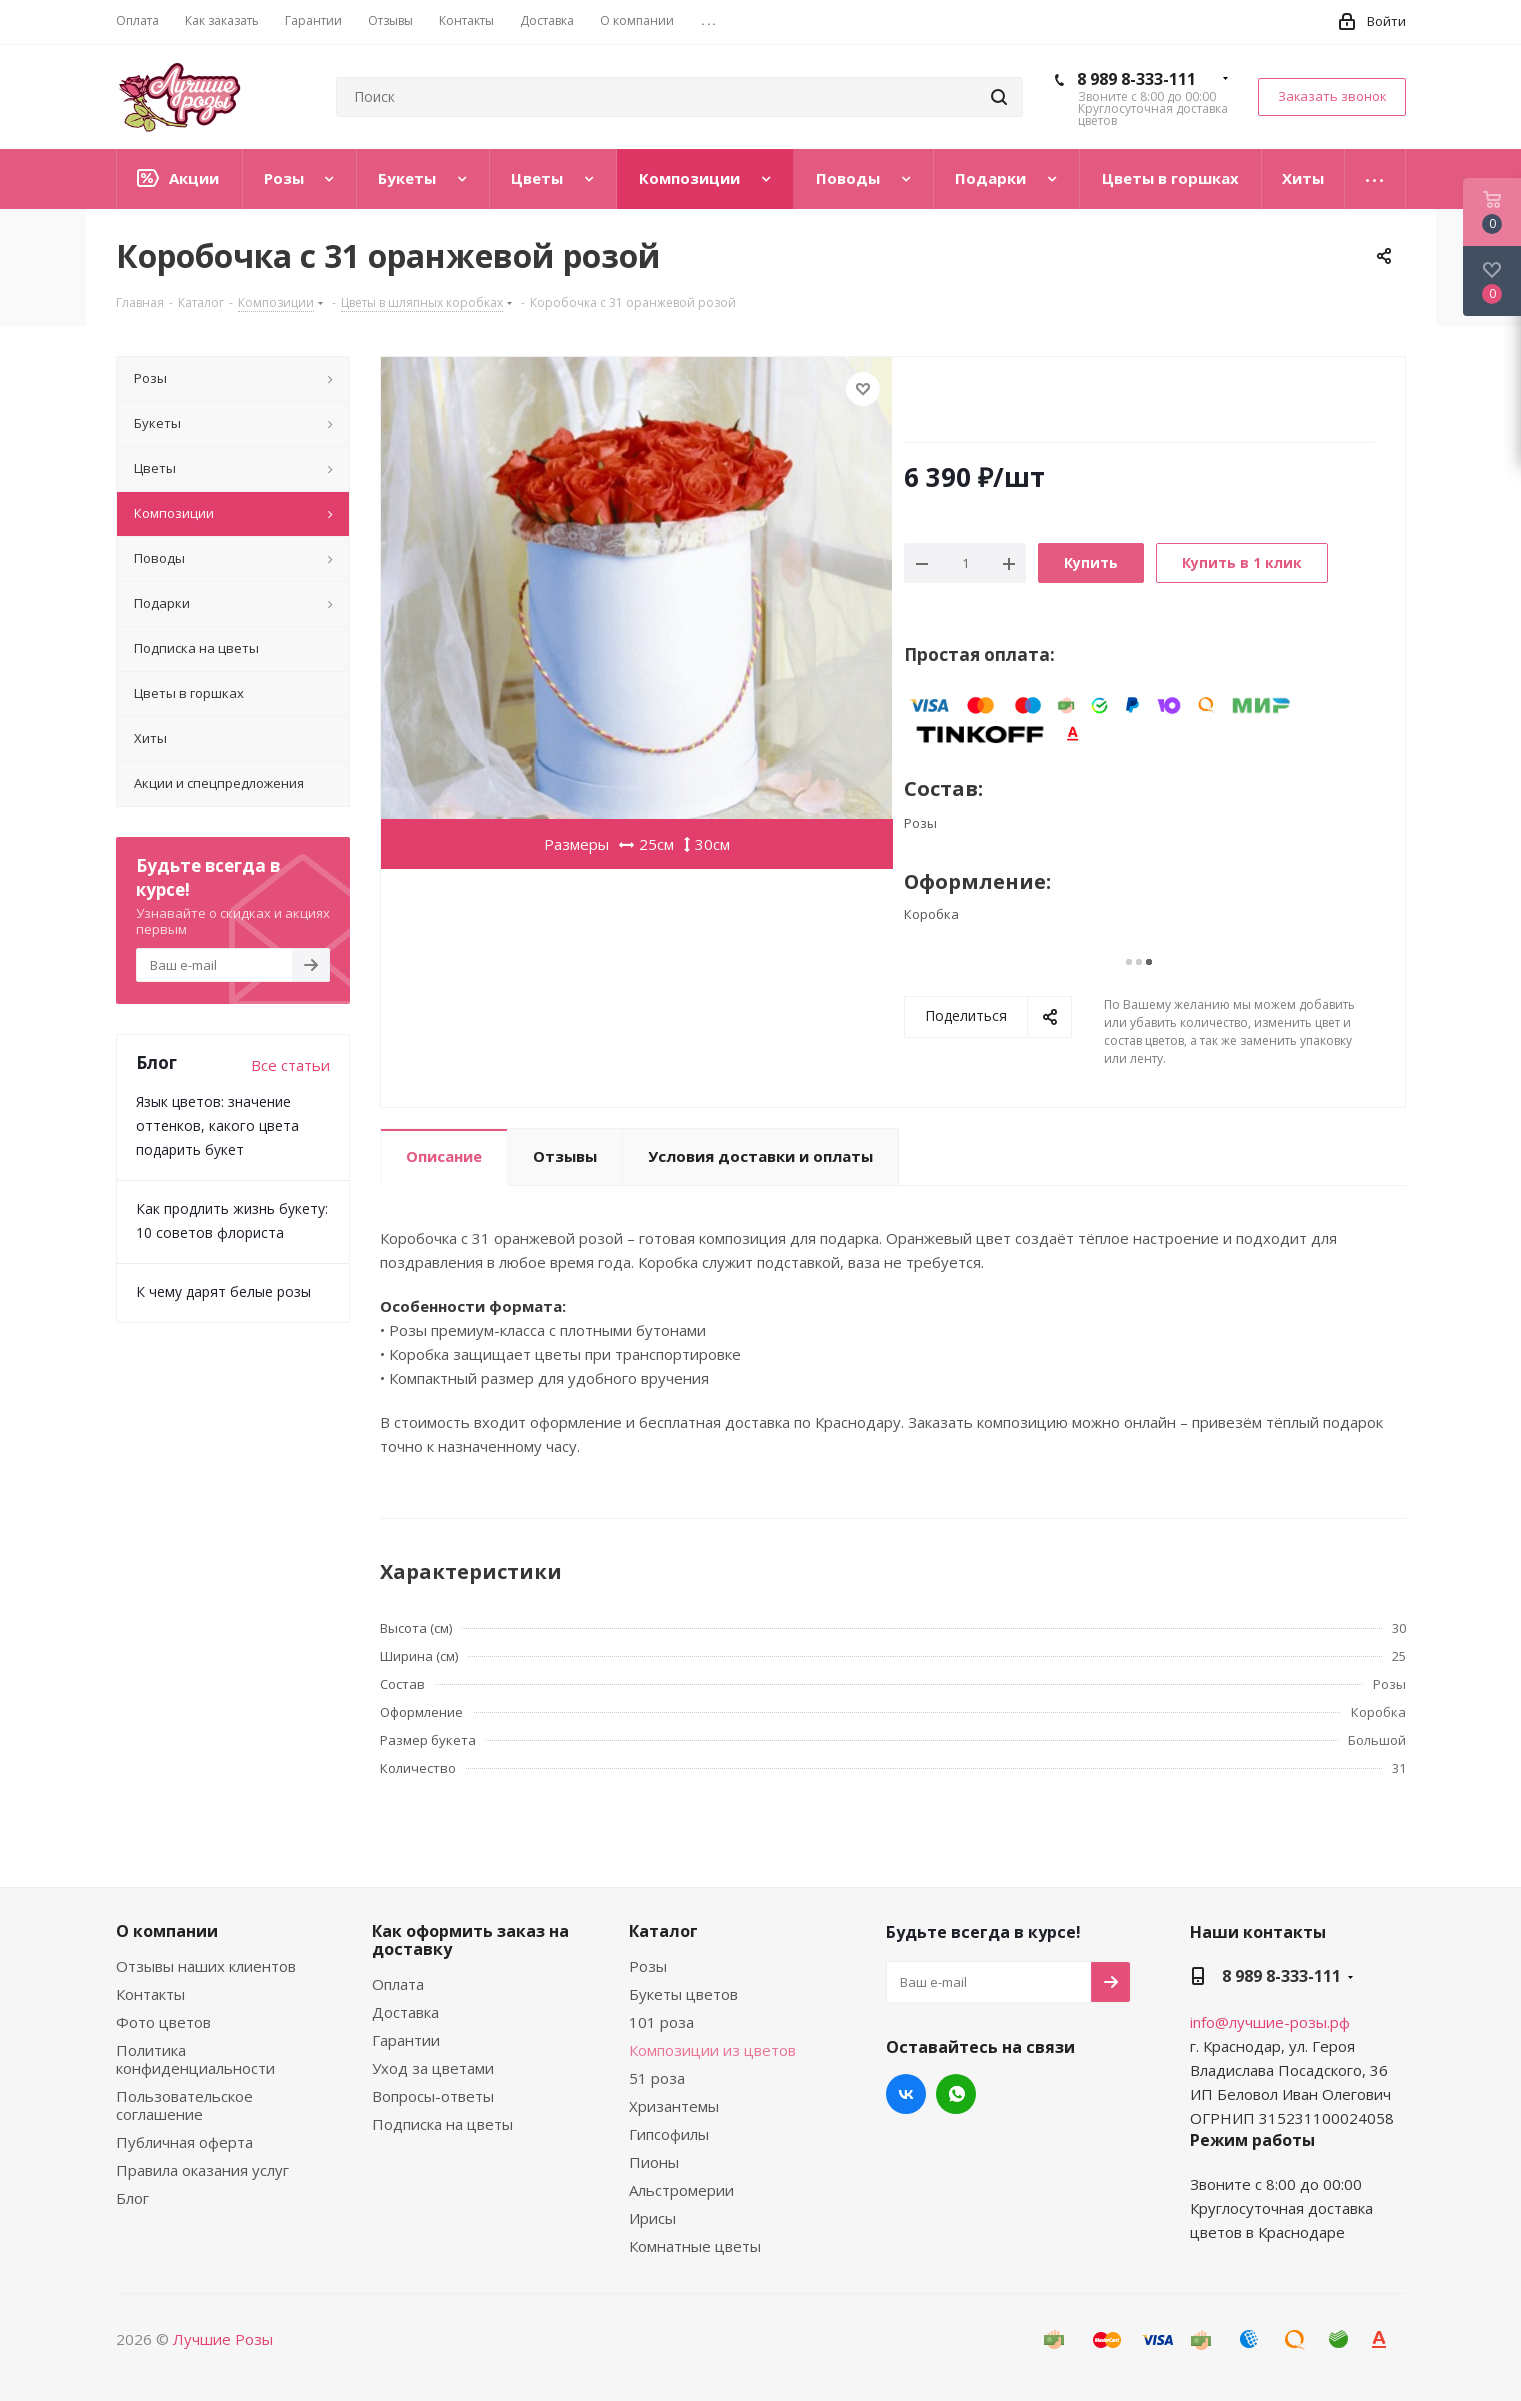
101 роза (661, 2022)
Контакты (150, 1994)
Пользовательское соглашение (184, 2105)
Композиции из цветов (712, 2050)
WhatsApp (956, 2094)
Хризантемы (674, 2106)
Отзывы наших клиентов (206, 1966)
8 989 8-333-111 (1136, 79)
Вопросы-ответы (433, 2096)
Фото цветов (163, 2022)
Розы (648, 1966)
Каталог (663, 1931)
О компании (167, 1931)
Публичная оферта (184, 2142)
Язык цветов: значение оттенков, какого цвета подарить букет (217, 1125)
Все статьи (290, 1065)
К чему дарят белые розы (223, 1291)
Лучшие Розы (223, 2339)
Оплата (398, 1984)
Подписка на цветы (442, 2124)
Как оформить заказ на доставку (470, 1940)
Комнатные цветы (695, 2246)
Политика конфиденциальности (195, 2059)
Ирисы (652, 2218)
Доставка (405, 2012)
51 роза (657, 2078)
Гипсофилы (669, 2134)
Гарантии (406, 2040)
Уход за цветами (433, 2068)
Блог (132, 2198)
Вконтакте (906, 2094)
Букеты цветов (683, 1994)
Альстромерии (681, 2190)
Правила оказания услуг (202, 2170)
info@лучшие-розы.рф (1270, 2022)
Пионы (654, 2162)
